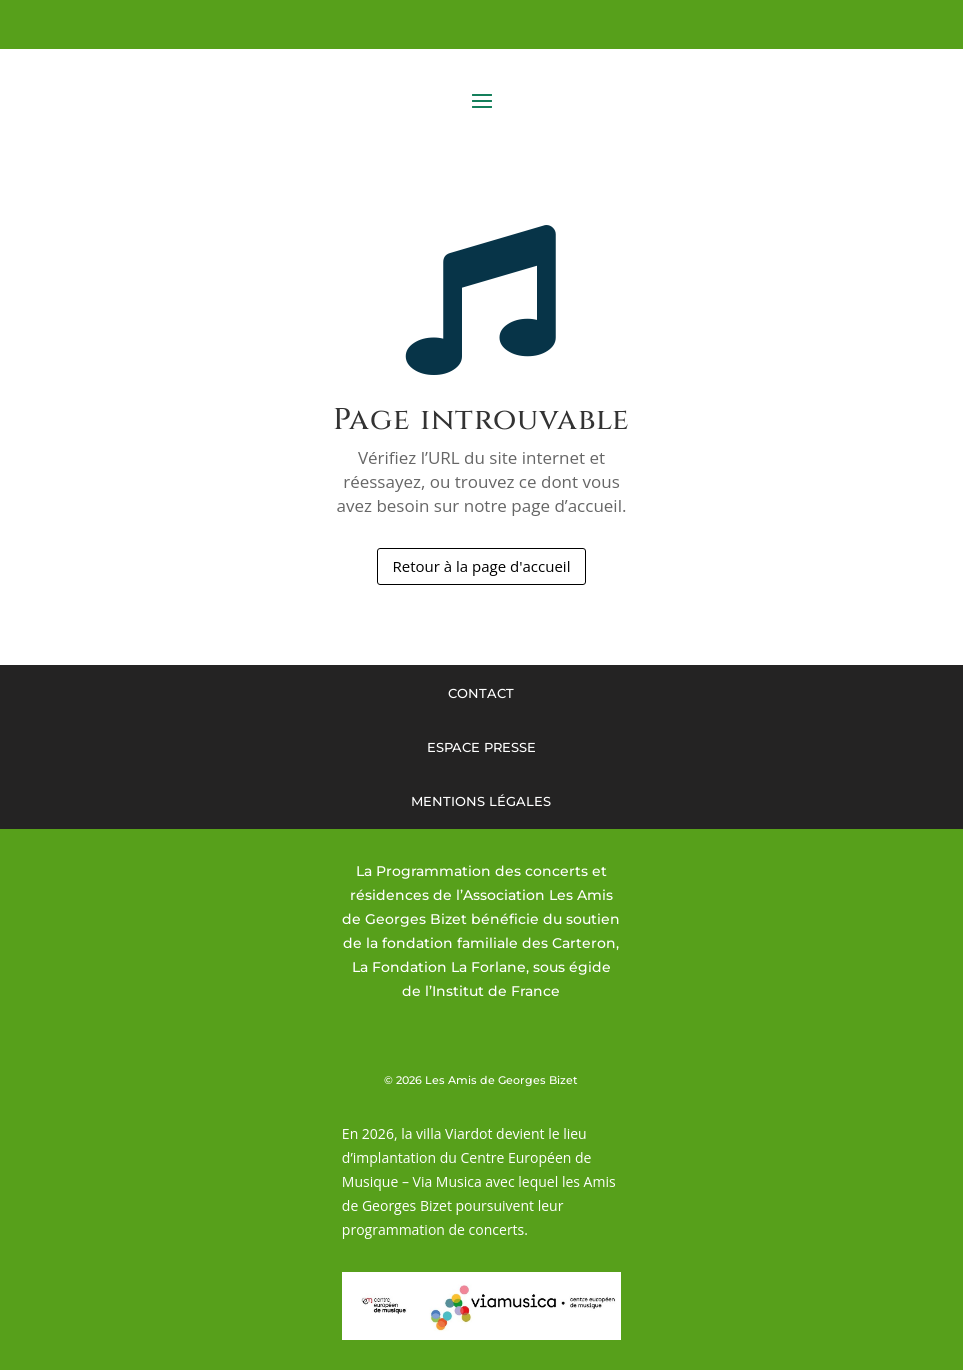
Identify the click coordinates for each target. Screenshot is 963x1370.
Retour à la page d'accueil (482, 566)
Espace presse (481, 747)
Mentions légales (481, 801)
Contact (481, 693)
